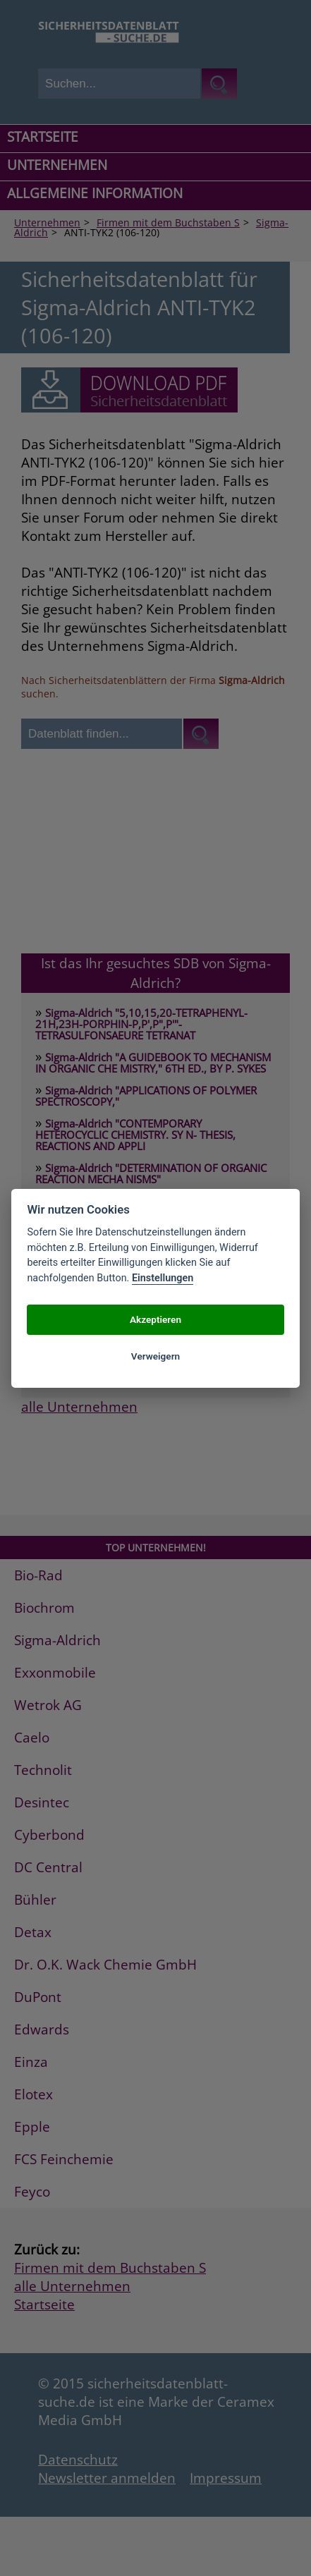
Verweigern (155, 1356)
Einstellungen (162, 1278)
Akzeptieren (155, 1319)
